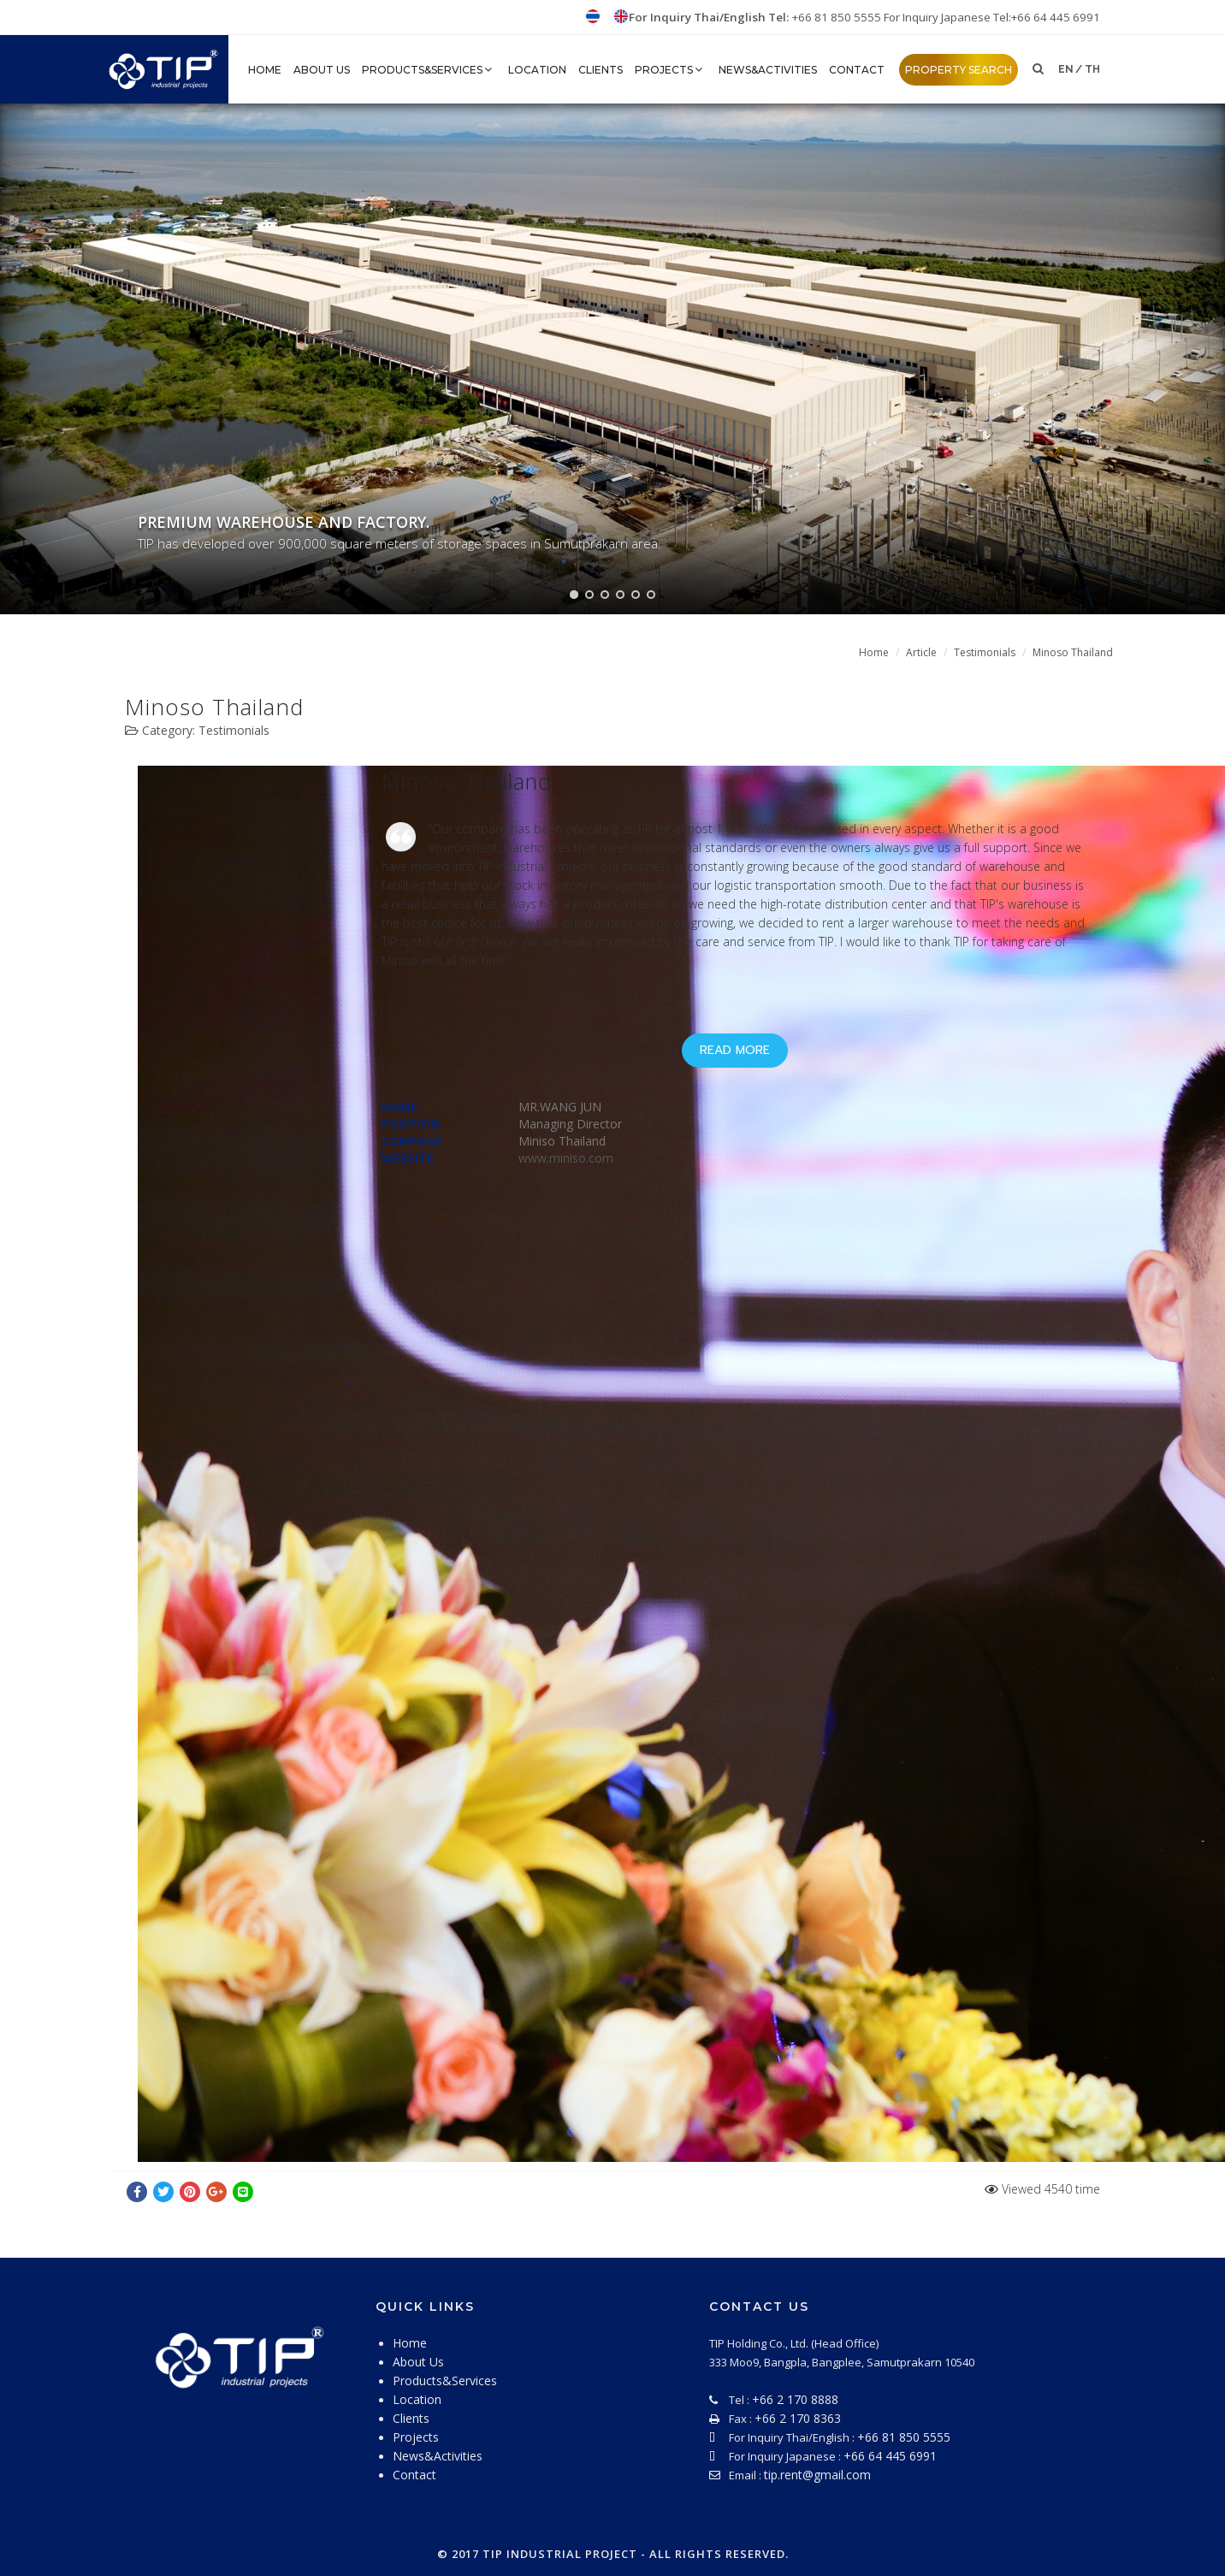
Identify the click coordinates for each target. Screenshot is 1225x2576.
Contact (857, 69)
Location (537, 69)
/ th (1087, 69)
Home (874, 652)
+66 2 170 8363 (798, 2418)
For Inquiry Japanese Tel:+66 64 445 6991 (992, 17)
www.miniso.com (565, 1158)
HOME (264, 69)
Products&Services (429, 69)
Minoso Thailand (1073, 652)
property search (958, 69)
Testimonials (984, 652)
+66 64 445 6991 (890, 2456)
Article (921, 652)
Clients (600, 69)
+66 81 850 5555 (838, 17)
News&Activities (768, 69)
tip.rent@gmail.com (817, 2474)
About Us (321, 69)
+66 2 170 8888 (795, 2399)
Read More (735, 1050)
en (1066, 69)
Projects (671, 69)
